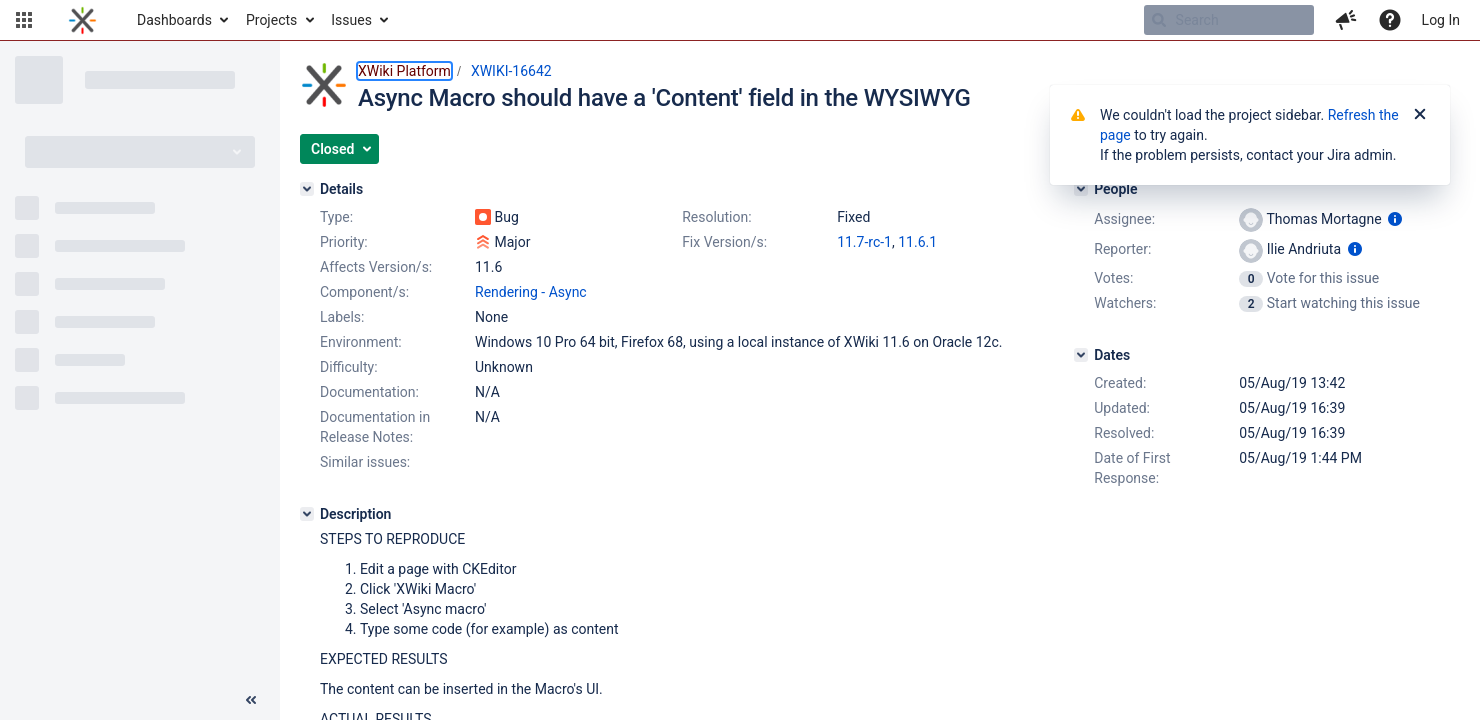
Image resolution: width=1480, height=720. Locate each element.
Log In (1441, 20)
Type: (336, 217)
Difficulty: (349, 367)
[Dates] (1081, 355)
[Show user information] (1395, 219)
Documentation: (369, 392)
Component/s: (364, 292)
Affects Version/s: (376, 267)
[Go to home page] (82, 20)
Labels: (342, 317)
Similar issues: (365, 462)
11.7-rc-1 (864, 242)
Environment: (361, 342)
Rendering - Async (531, 292)
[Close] (1420, 115)
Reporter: (1122, 249)
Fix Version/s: (724, 242)
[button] (24, 20)
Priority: (344, 242)
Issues (351, 20)
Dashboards (174, 20)
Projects (271, 20)
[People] (1081, 189)
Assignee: (1124, 219)
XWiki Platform (404, 71)
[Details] (307, 189)
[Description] (307, 514)
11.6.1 (917, 242)
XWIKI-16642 (511, 71)
